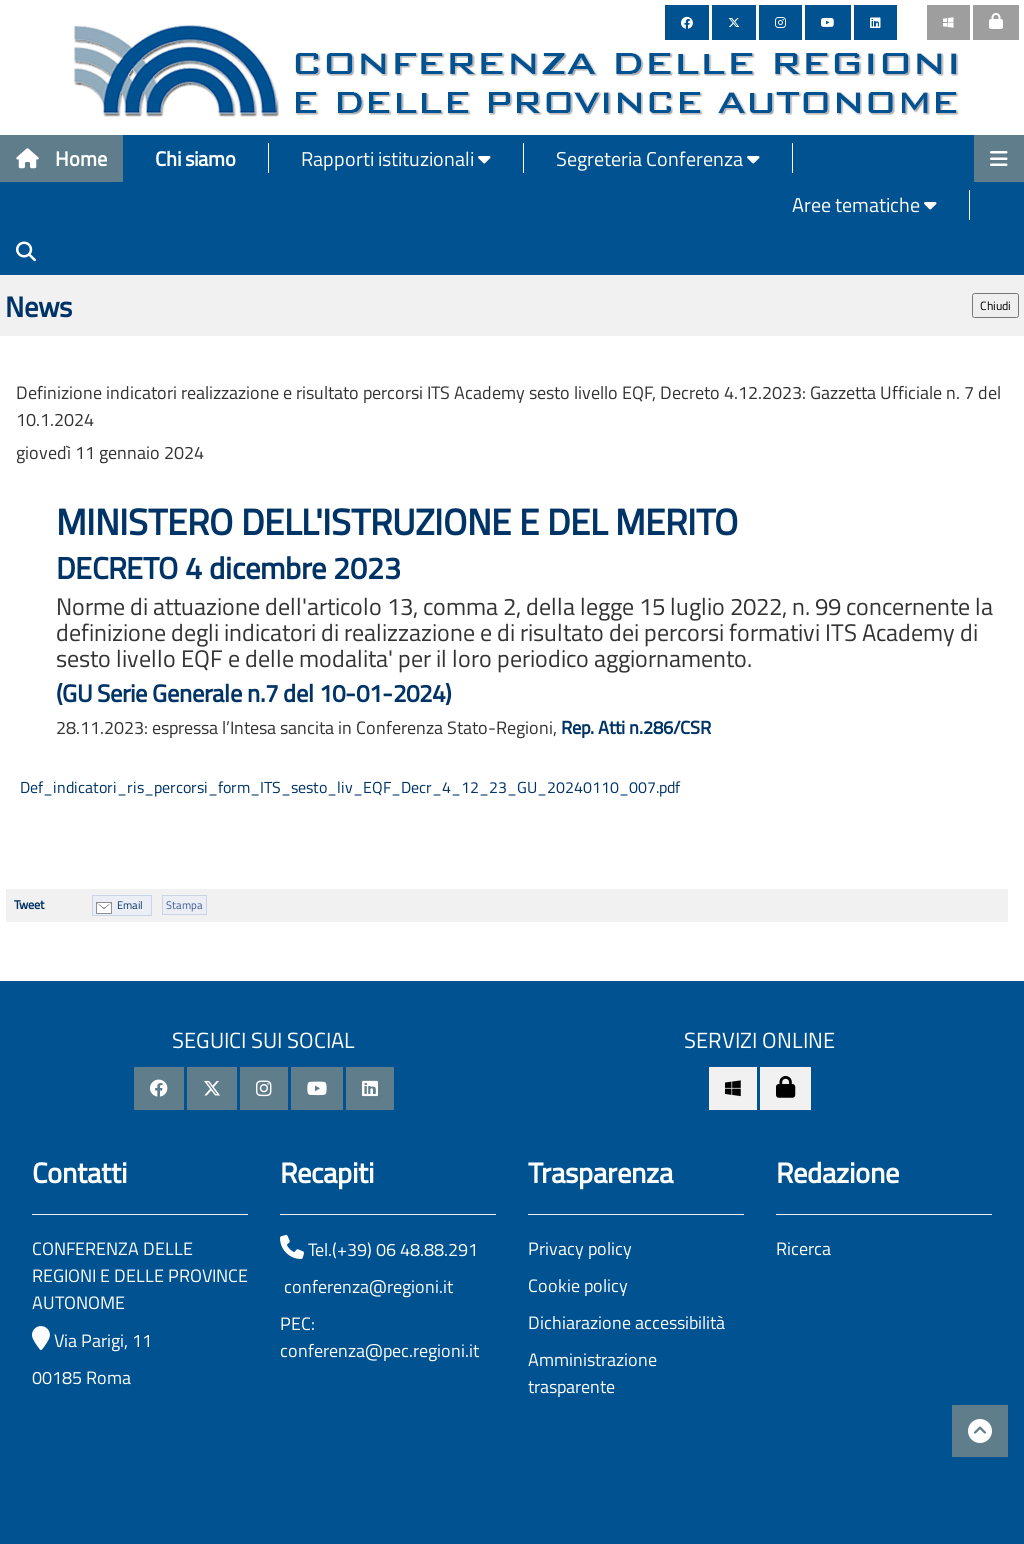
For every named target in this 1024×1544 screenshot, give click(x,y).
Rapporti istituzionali (396, 158)
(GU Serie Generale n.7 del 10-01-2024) (253, 693)
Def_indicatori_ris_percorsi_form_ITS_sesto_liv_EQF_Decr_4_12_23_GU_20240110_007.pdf (348, 787)
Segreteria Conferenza (658, 158)
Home (61, 158)
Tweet (29, 904)
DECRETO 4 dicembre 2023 (232, 568)
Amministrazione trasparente (592, 1373)
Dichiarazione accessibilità (626, 1322)
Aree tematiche (864, 204)
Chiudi (995, 305)
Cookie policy (578, 1285)
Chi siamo (195, 158)
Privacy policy (580, 1248)
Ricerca (803, 1248)
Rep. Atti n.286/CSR (636, 727)
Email (130, 905)
